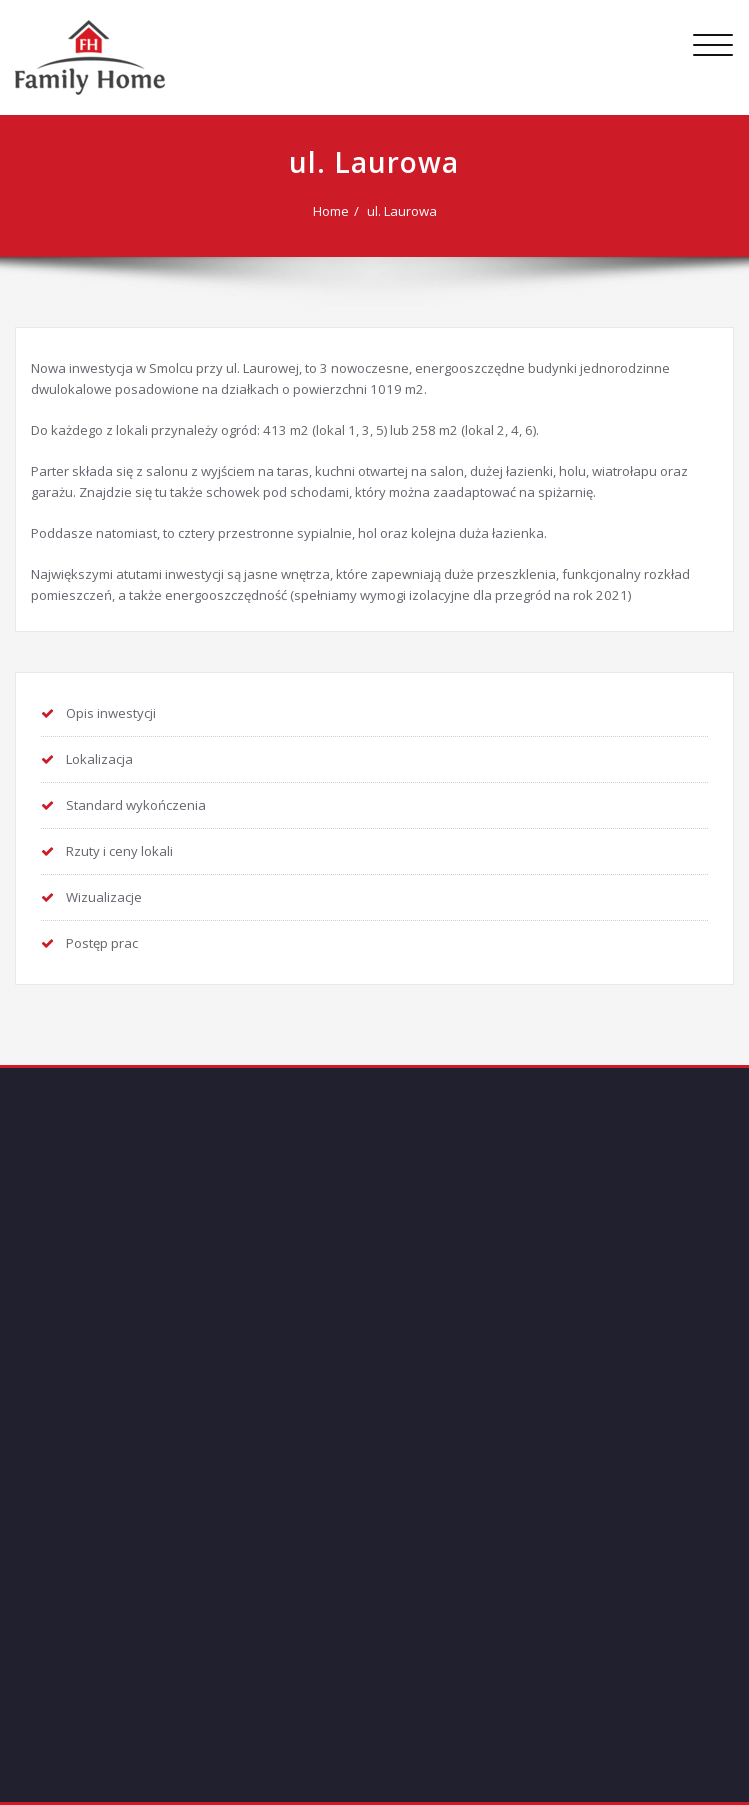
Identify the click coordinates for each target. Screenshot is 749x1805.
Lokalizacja (99, 759)
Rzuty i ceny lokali (119, 851)
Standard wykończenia (136, 805)
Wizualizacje (104, 897)
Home (331, 211)
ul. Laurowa (402, 211)
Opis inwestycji (111, 713)
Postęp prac (102, 943)
